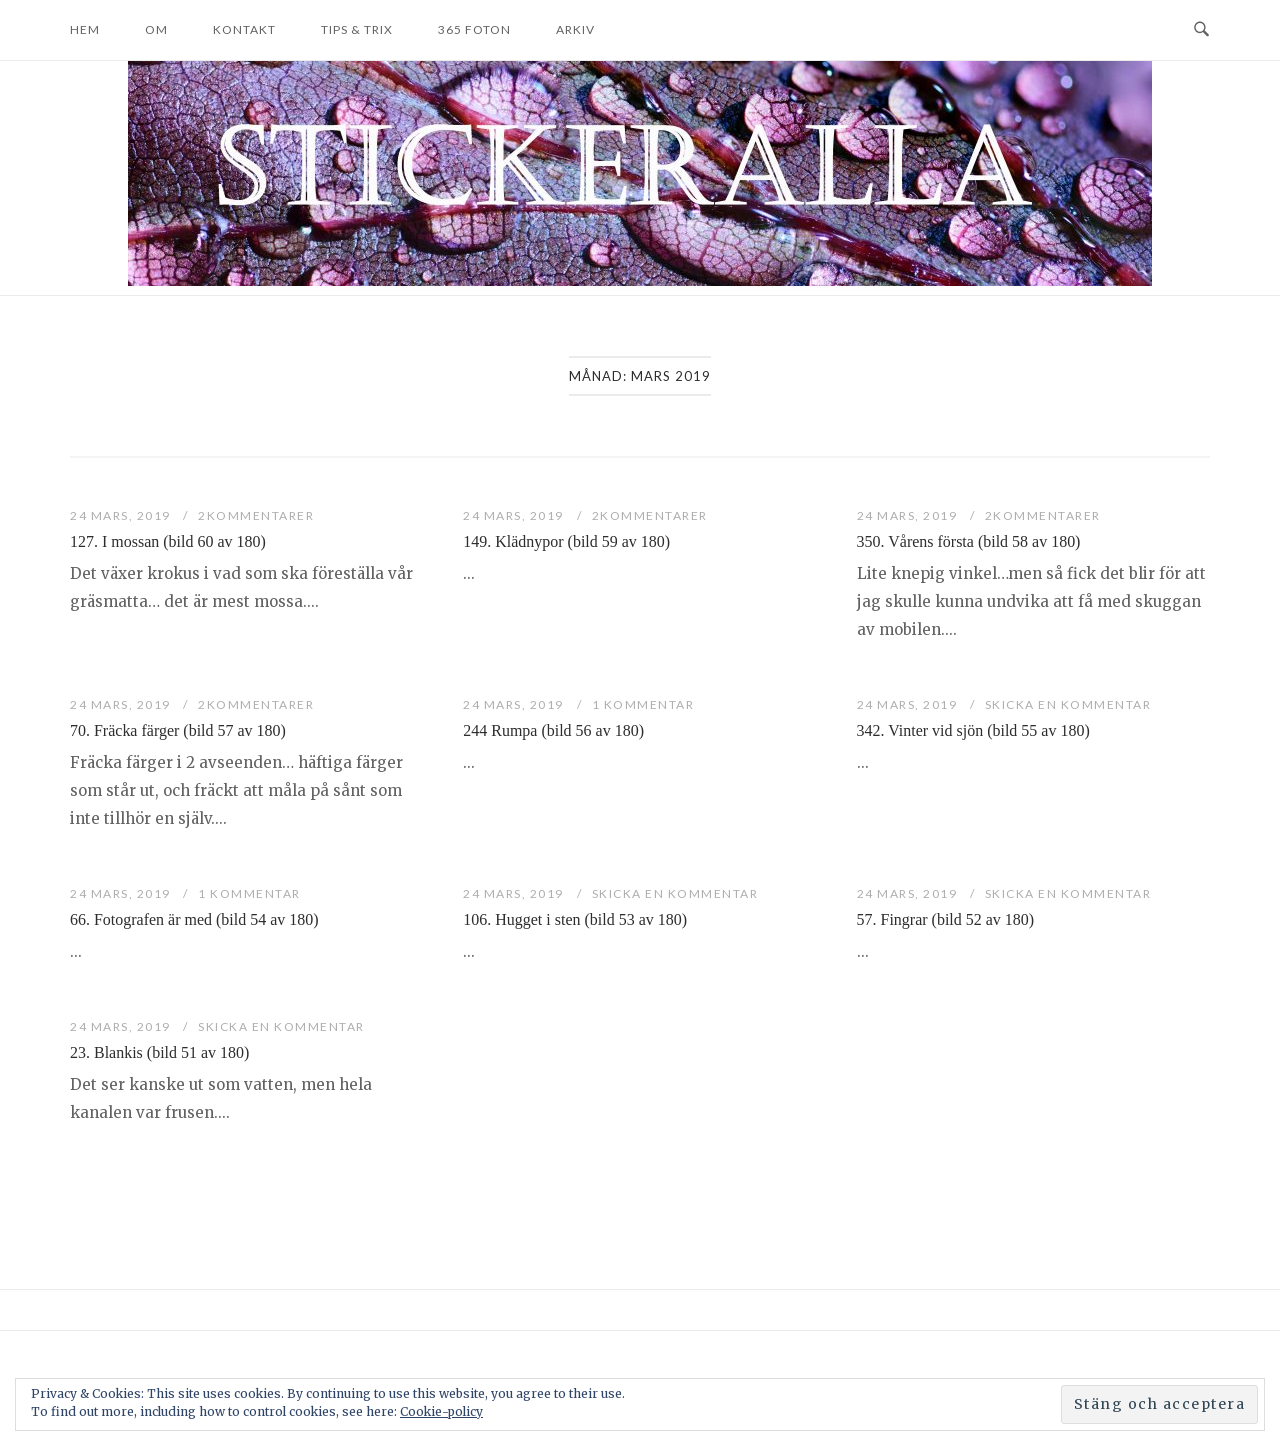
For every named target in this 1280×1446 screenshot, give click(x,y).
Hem (85, 29)
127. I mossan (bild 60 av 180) (168, 541)
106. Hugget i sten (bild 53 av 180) (575, 919)
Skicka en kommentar (1068, 704)
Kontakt (244, 29)
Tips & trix (357, 29)
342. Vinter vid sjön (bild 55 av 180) (973, 730)
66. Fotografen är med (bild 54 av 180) (194, 919)
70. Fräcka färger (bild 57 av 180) (178, 730)
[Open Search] (1201, 30)
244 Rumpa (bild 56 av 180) (553, 730)
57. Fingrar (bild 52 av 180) (946, 919)
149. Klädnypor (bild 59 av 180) (566, 541)
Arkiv (575, 29)
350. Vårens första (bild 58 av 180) (969, 541)
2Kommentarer (256, 515)
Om (156, 29)
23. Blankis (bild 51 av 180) (159, 1052)
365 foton (474, 29)
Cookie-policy (441, 1411)
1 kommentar (643, 704)
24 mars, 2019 (122, 515)
